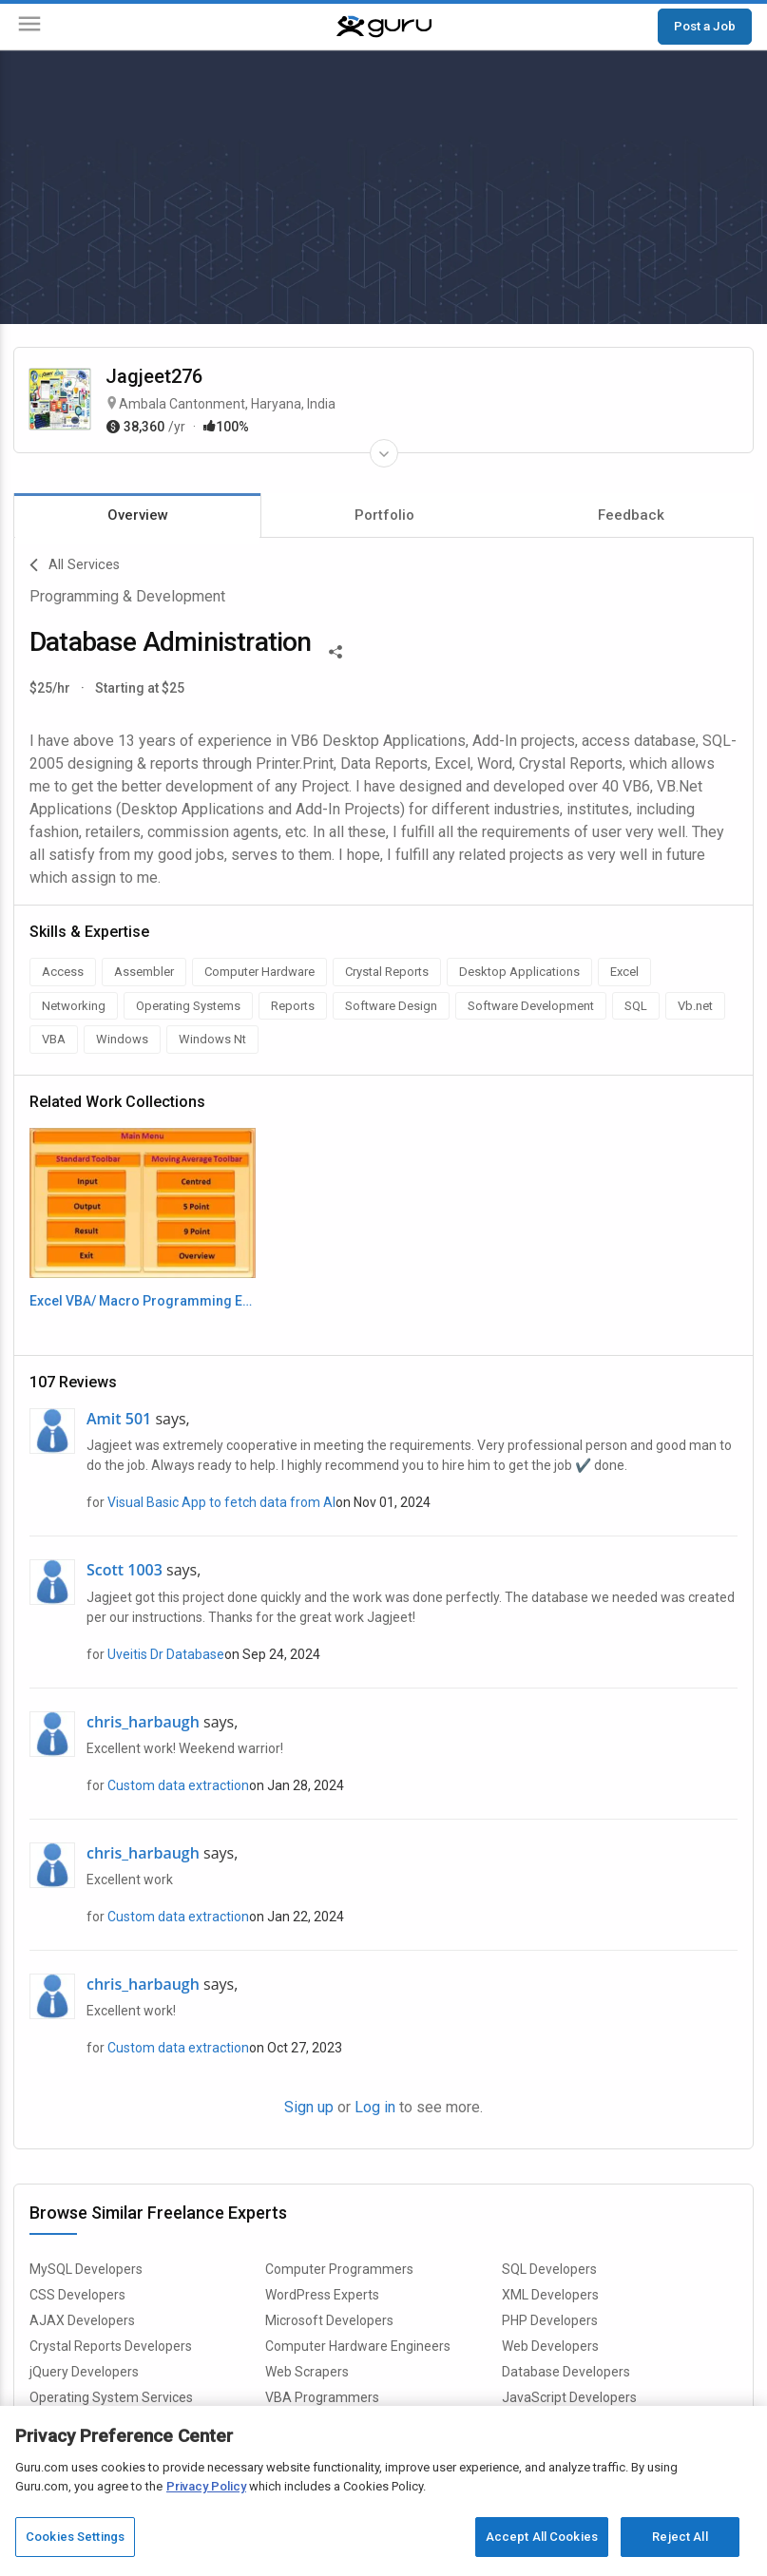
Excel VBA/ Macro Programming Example (142, 1300)
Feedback (631, 515)
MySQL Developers (86, 2269)
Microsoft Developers (329, 2320)
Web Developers (550, 2346)
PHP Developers (550, 2320)
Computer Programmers (339, 2269)
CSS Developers (77, 2294)
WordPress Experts (322, 2294)
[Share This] (335, 650)
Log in (375, 2107)
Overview (137, 515)
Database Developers (566, 2371)
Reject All (679, 2536)
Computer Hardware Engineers (358, 2346)
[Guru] (383, 26)
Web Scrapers (307, 2371)
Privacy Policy (206, 2486)
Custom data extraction (178, 1785)
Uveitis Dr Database (165, 1654)
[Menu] (29, 27)
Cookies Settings (75, 2536)
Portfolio (384, 515)
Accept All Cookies (542, 2536)
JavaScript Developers (569, 2397)
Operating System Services (111, 2397)
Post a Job (705, 25)
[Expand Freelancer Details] (384, 453)
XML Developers (550, 2294)
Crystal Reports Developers (110, 2346)
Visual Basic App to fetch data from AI (221, 1502)
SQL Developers (549, 2269)
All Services (74, 565)
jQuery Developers (84, 2371)
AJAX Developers (82, 2320)
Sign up (309, 2107)
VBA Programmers (322, 2397)
